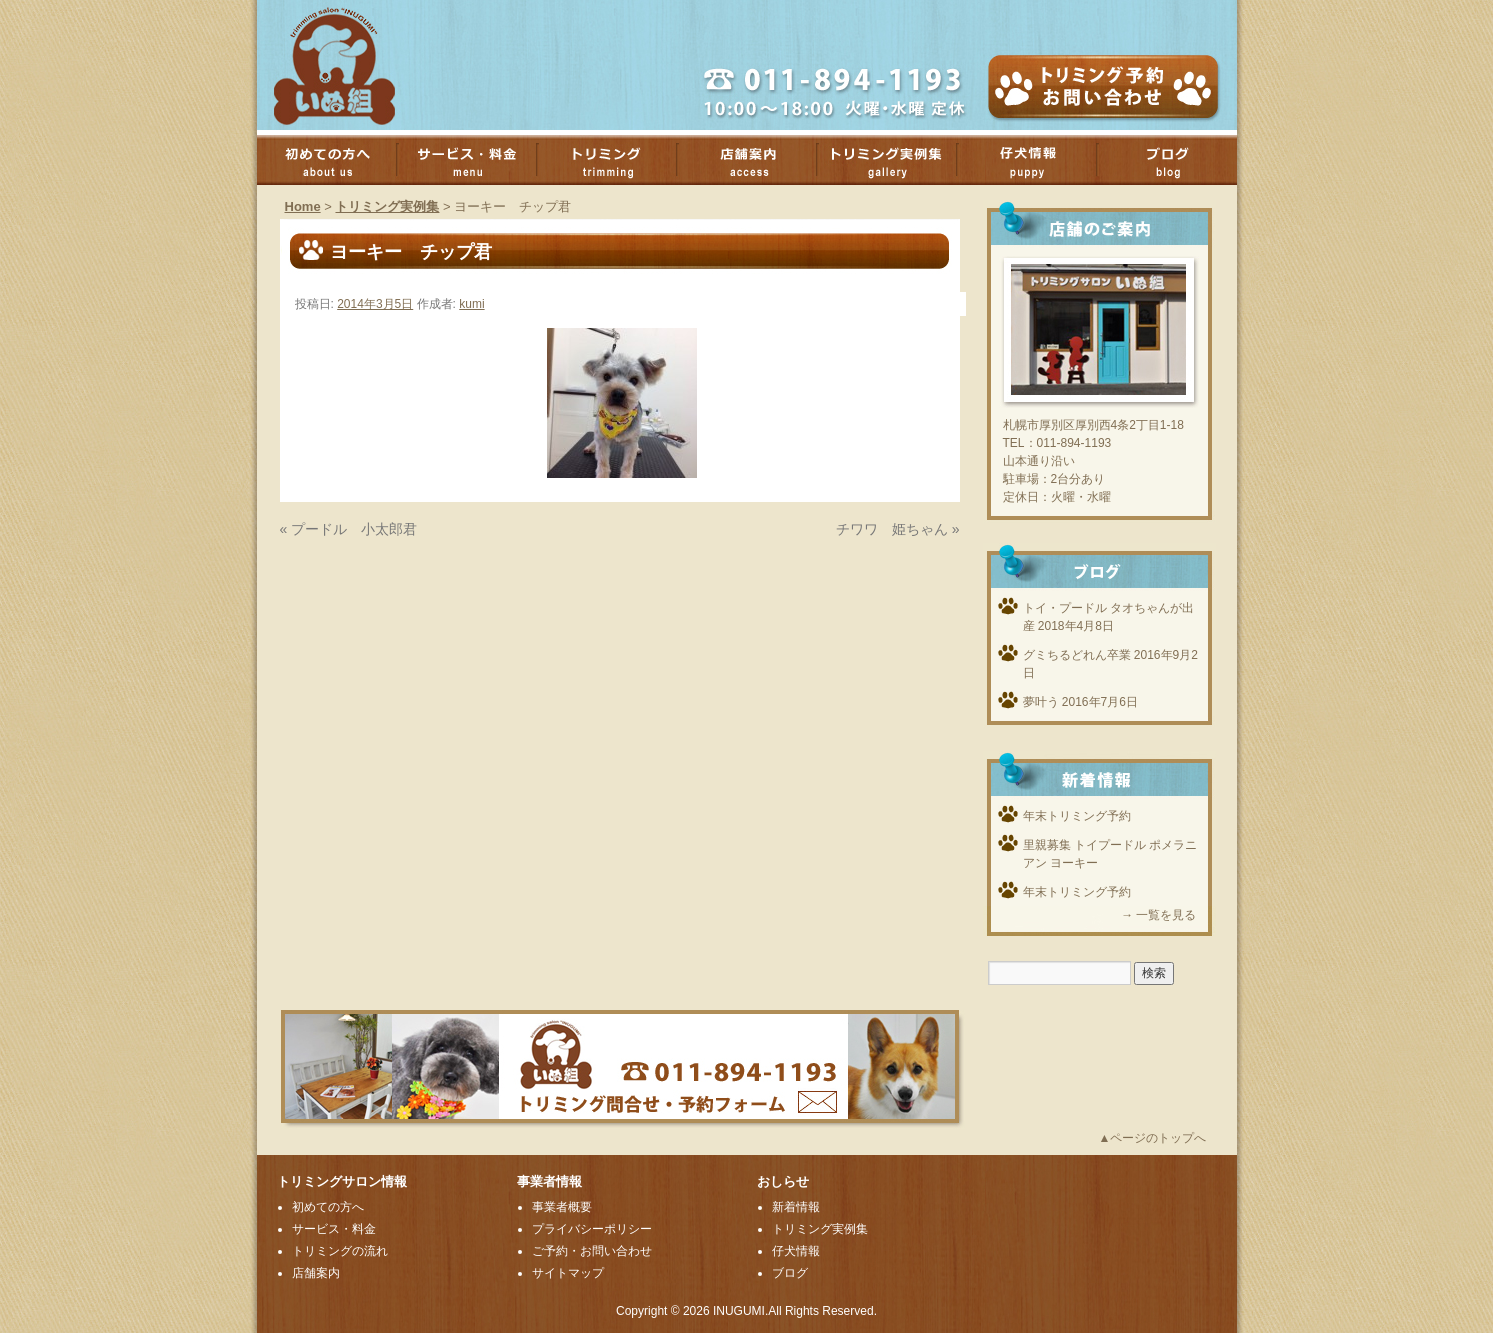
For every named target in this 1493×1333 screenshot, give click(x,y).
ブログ (1177, 160)
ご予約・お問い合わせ (592, 1251)
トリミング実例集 (897, 160)
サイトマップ (568, 1273)
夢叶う (1041, 702)
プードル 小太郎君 (354, 529)
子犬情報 (1037, 160)
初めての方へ (337, 160)
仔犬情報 (796, 1251)
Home (303, 206)
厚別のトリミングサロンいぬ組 (352, 65)
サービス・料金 (477, 160)
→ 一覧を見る (1158, 915)
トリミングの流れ (340, 1251)
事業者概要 (562, 1207)
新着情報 (796, 1207)
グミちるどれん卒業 (1077, 655)
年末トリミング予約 (1077, 816)
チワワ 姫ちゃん (892, 529)
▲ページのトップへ (1153, 1138)
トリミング (617, 160)
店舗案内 (757, 160)
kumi (471, 304)
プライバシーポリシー (592, 1229)
